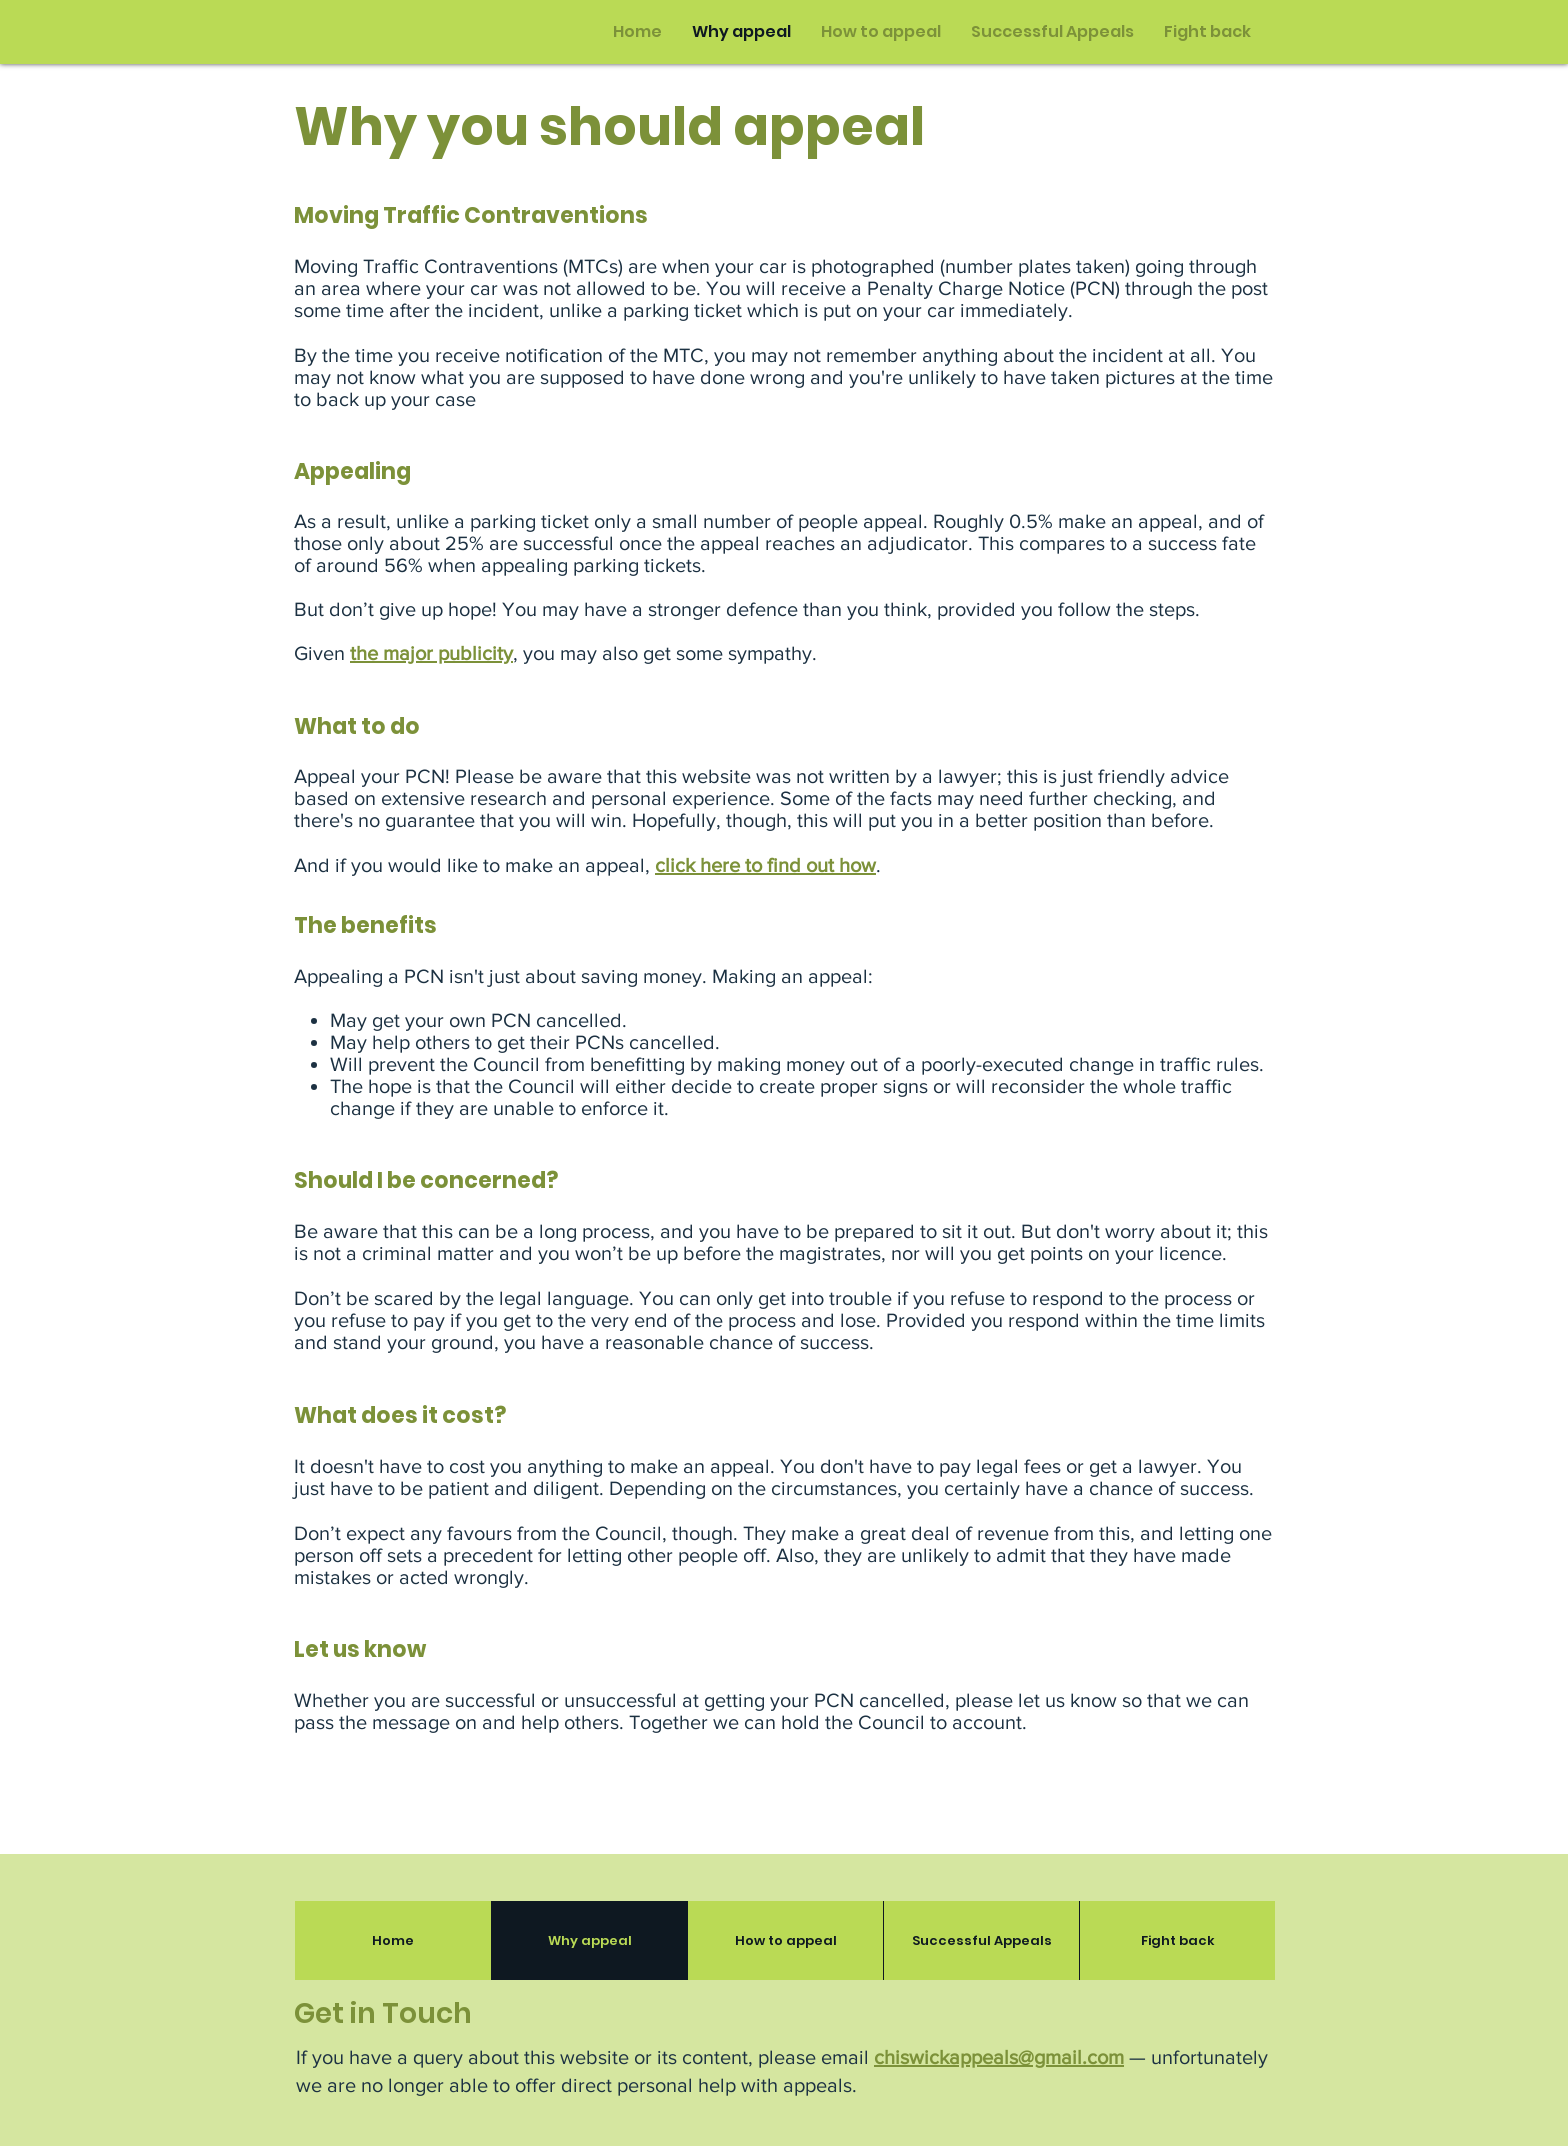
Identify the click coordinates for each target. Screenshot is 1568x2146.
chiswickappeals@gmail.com (999, 2057)
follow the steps (1126, 609)
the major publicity (431, 653)
